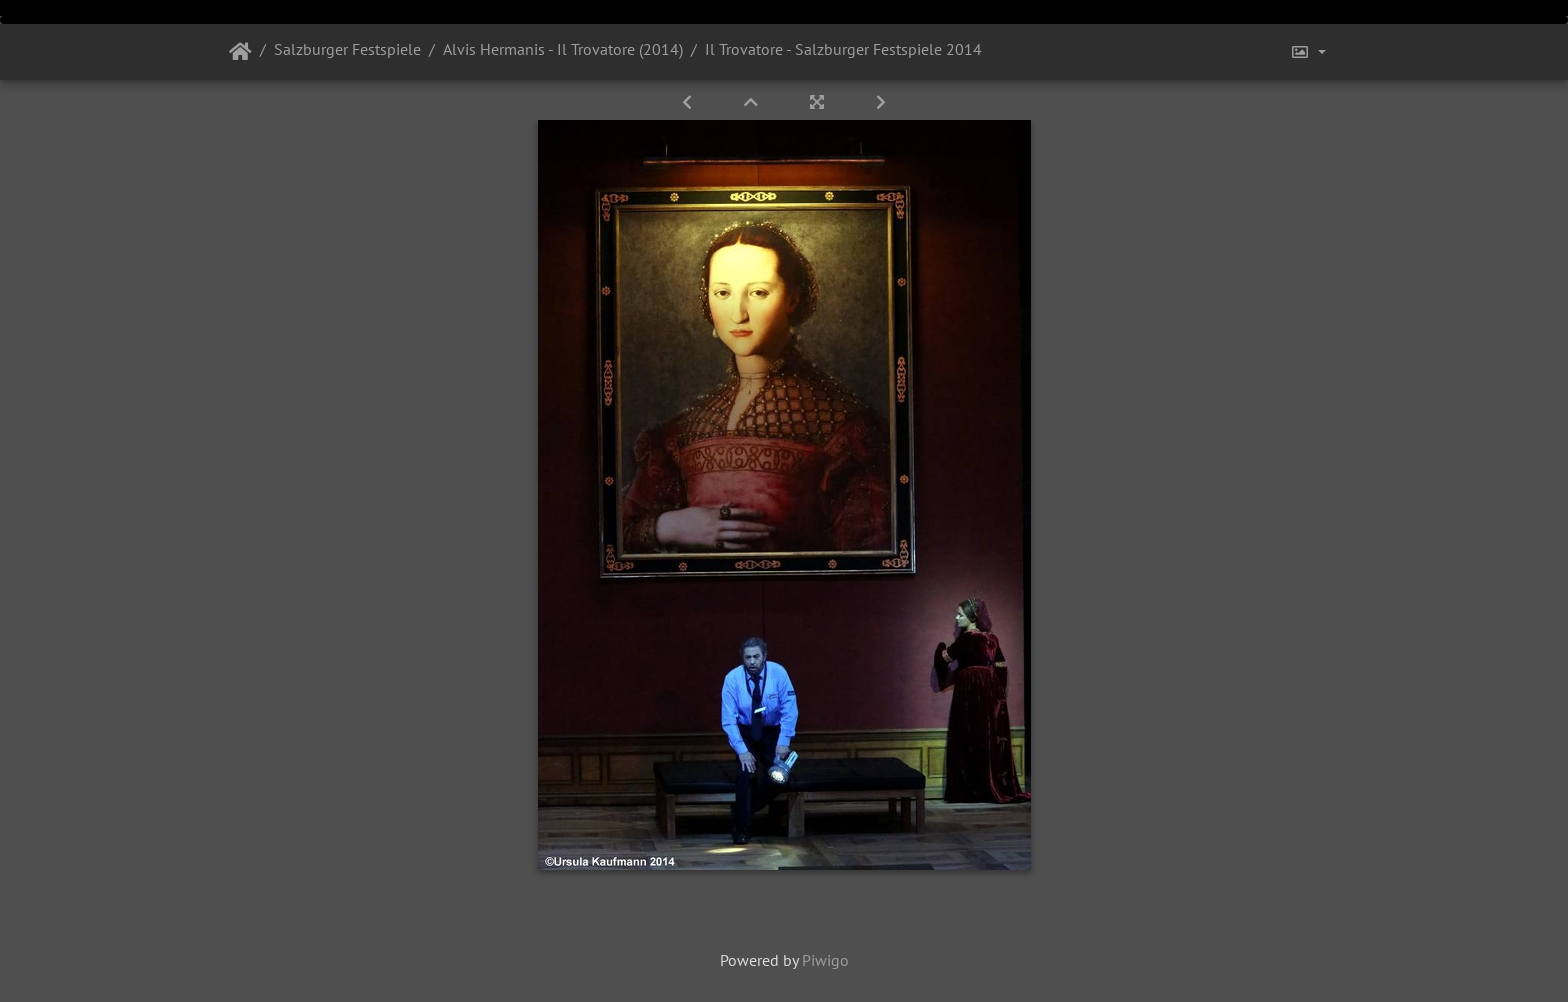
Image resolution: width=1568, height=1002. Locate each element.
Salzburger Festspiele (347, 49)
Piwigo (825, 960)
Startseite (240, 52)
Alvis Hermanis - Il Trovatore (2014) (563, 49)
